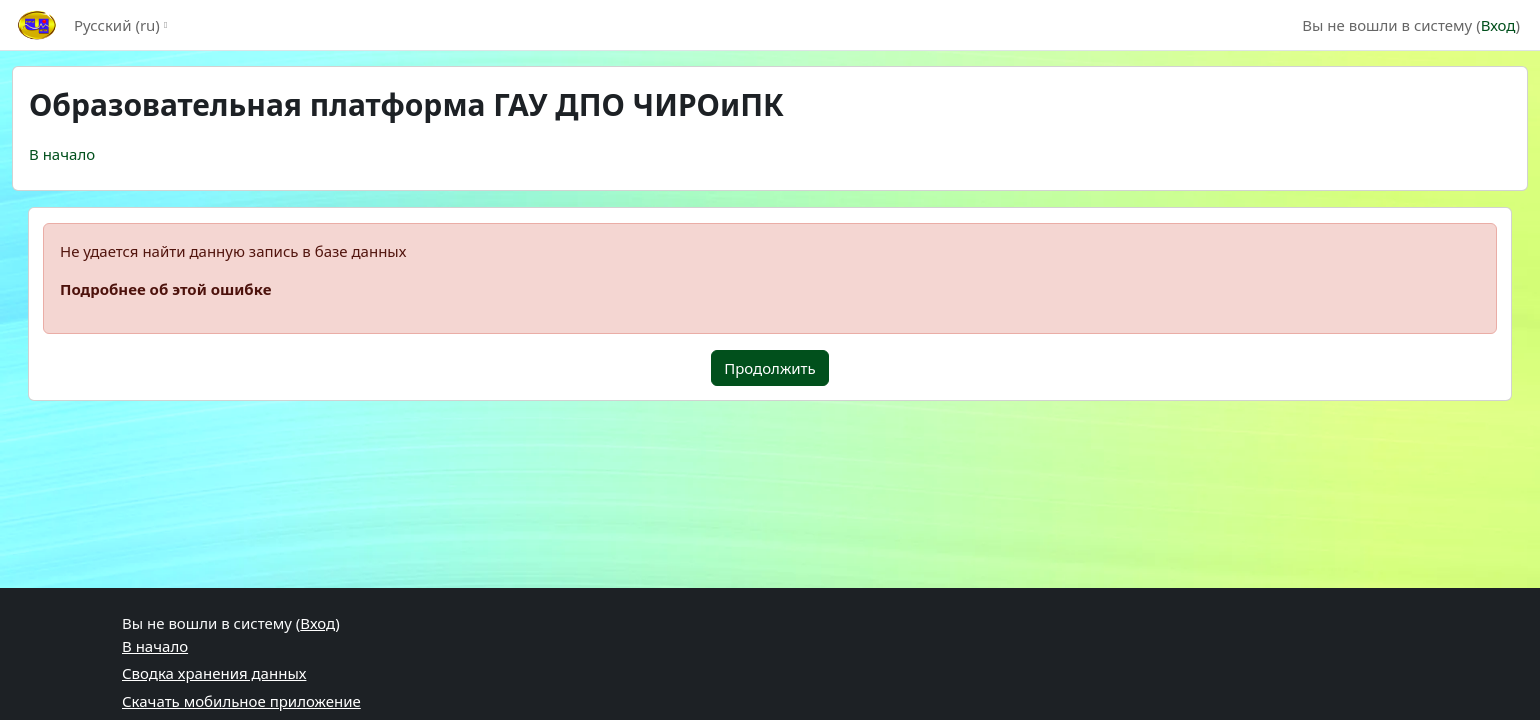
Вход (1498, 25)
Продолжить (770, 368)
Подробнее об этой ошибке (165, 289)
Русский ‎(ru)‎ (117, 25)
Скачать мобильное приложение (241, 701)
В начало (62, 154)
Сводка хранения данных (214, 673)
